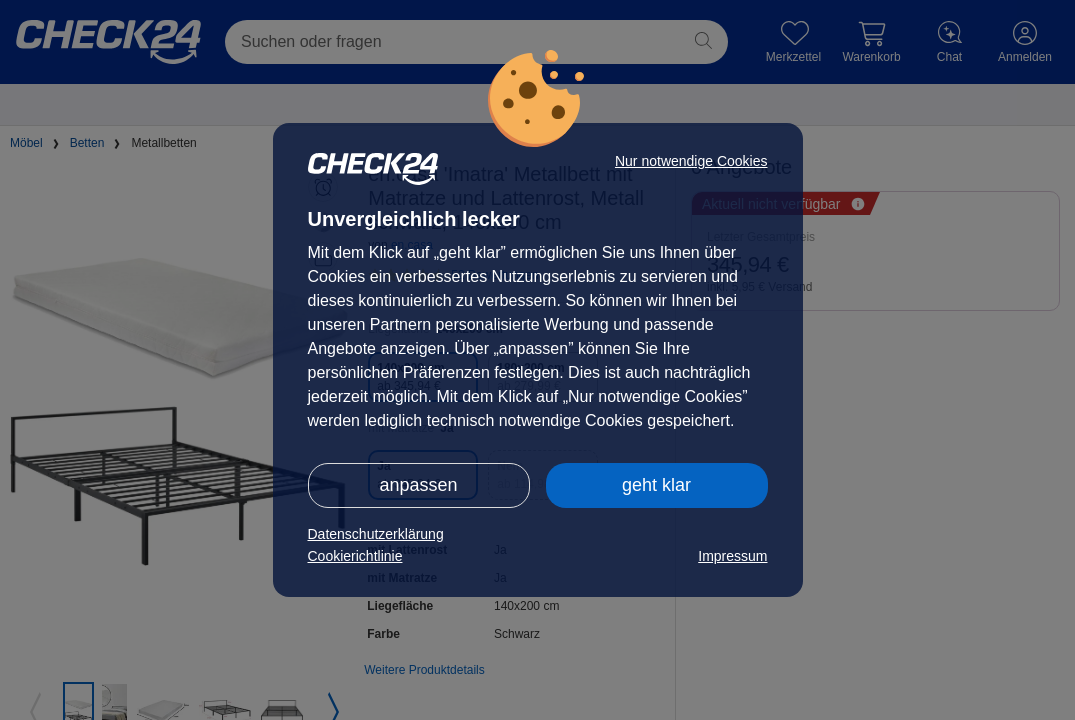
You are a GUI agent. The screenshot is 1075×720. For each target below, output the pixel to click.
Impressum (732, 556)
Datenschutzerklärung (376, 534)
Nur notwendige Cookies (691, 161)
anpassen (418, 485)
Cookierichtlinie (355, 556)
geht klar (656, 485)
